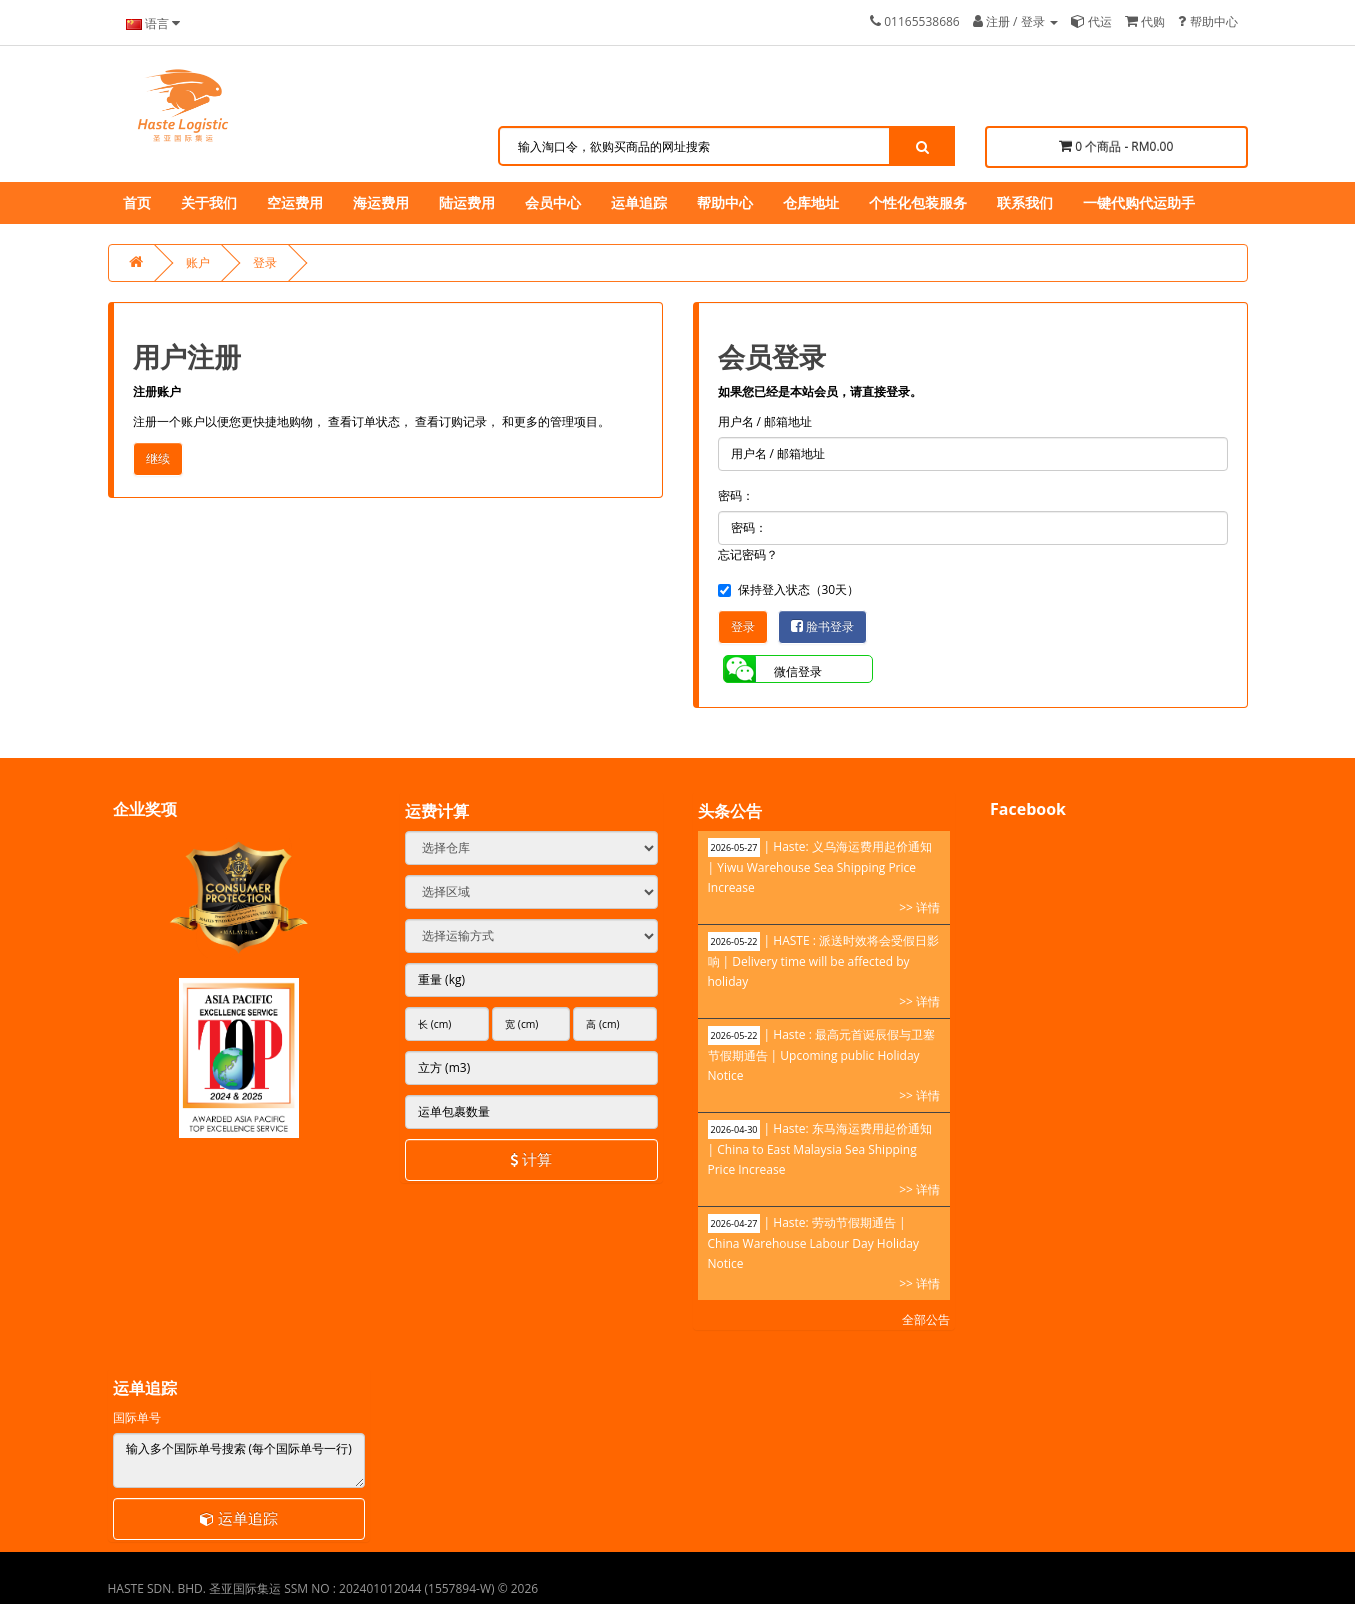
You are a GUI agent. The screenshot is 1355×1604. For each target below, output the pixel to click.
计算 (531, 1159)
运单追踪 (239, 1518)
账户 (198, 262)
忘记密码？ (748, 554)
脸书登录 (822, 626)
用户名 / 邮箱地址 (765, 421)
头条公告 (730, 811)
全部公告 (926, 1319)
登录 (265, 262)
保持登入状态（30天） (789, 589)
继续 (158, 458)
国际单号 (137, 1417)
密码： (736, 495)
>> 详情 (919, 907)
